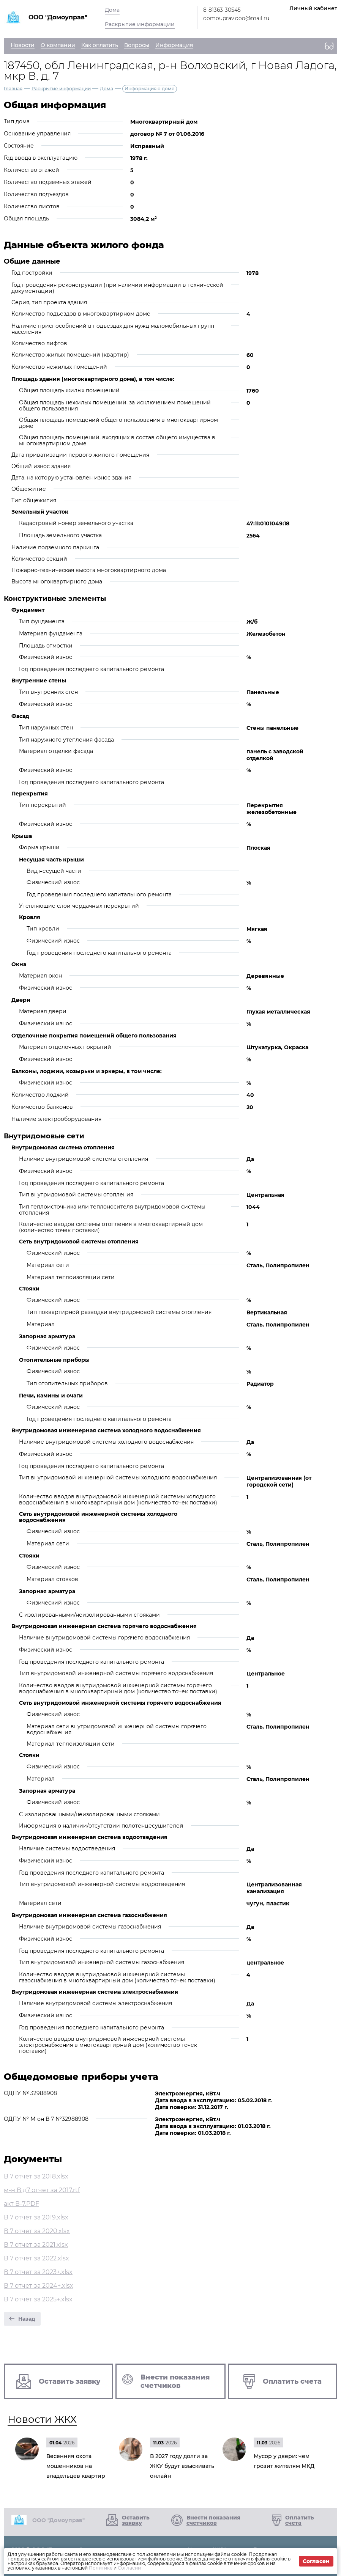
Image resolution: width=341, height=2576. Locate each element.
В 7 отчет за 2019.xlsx (36, 2217)
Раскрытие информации (140, 24)
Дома (112, 9)
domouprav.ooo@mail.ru (236, 18)
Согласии (129, 2568)
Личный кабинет (313, 8)
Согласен (316, 2561)
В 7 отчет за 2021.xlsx (36, 2244)
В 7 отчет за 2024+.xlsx (38, 2285)
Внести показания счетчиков (213, 2520)
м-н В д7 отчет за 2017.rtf (42, 2190)
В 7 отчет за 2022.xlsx (36, 2258)
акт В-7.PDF (21, 2203)
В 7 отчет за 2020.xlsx (37, 2231)
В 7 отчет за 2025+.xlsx (38, 2299)
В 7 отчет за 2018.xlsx (36, 2176)
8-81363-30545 (222, 9)
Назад (26, 2318)
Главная (13, 88)
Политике (100, 2568)
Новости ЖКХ (42, 2419)
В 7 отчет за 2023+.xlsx (38, 2272)
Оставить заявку (136, 2520)
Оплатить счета (299, 2520)
